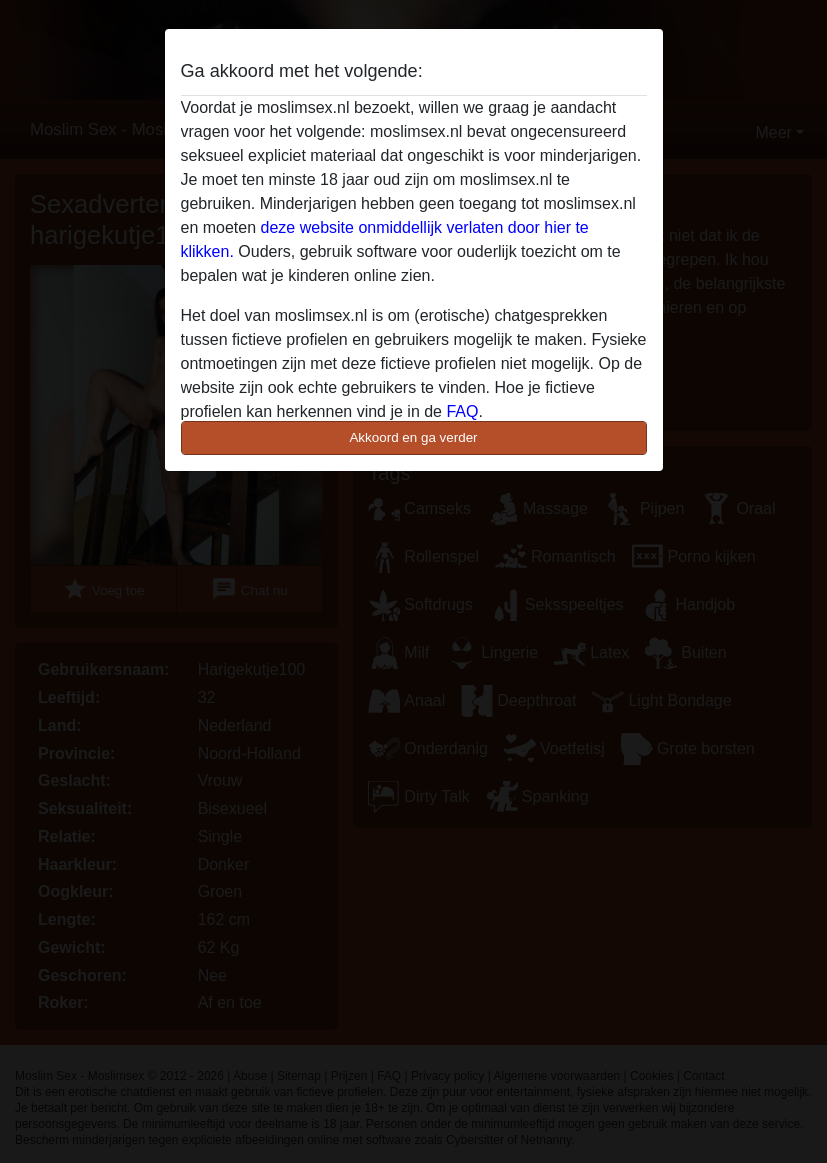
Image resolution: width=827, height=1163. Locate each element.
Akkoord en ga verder (413, 437)
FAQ (462, 411)
